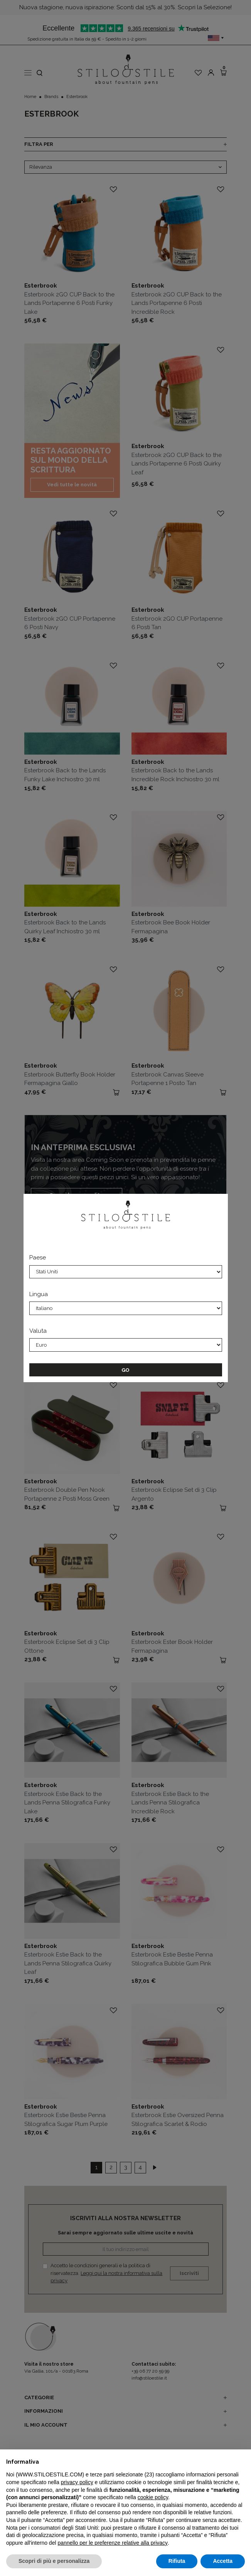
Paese (37, 1257)
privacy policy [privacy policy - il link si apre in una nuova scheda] (77, 2482)
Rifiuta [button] (176, 2561)
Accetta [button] (222, 2561)
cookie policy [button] (153, 2497)
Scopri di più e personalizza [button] (54, 2561)
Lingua (38, 1294)
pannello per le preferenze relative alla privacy (112, 2543)
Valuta (38, 1330)
